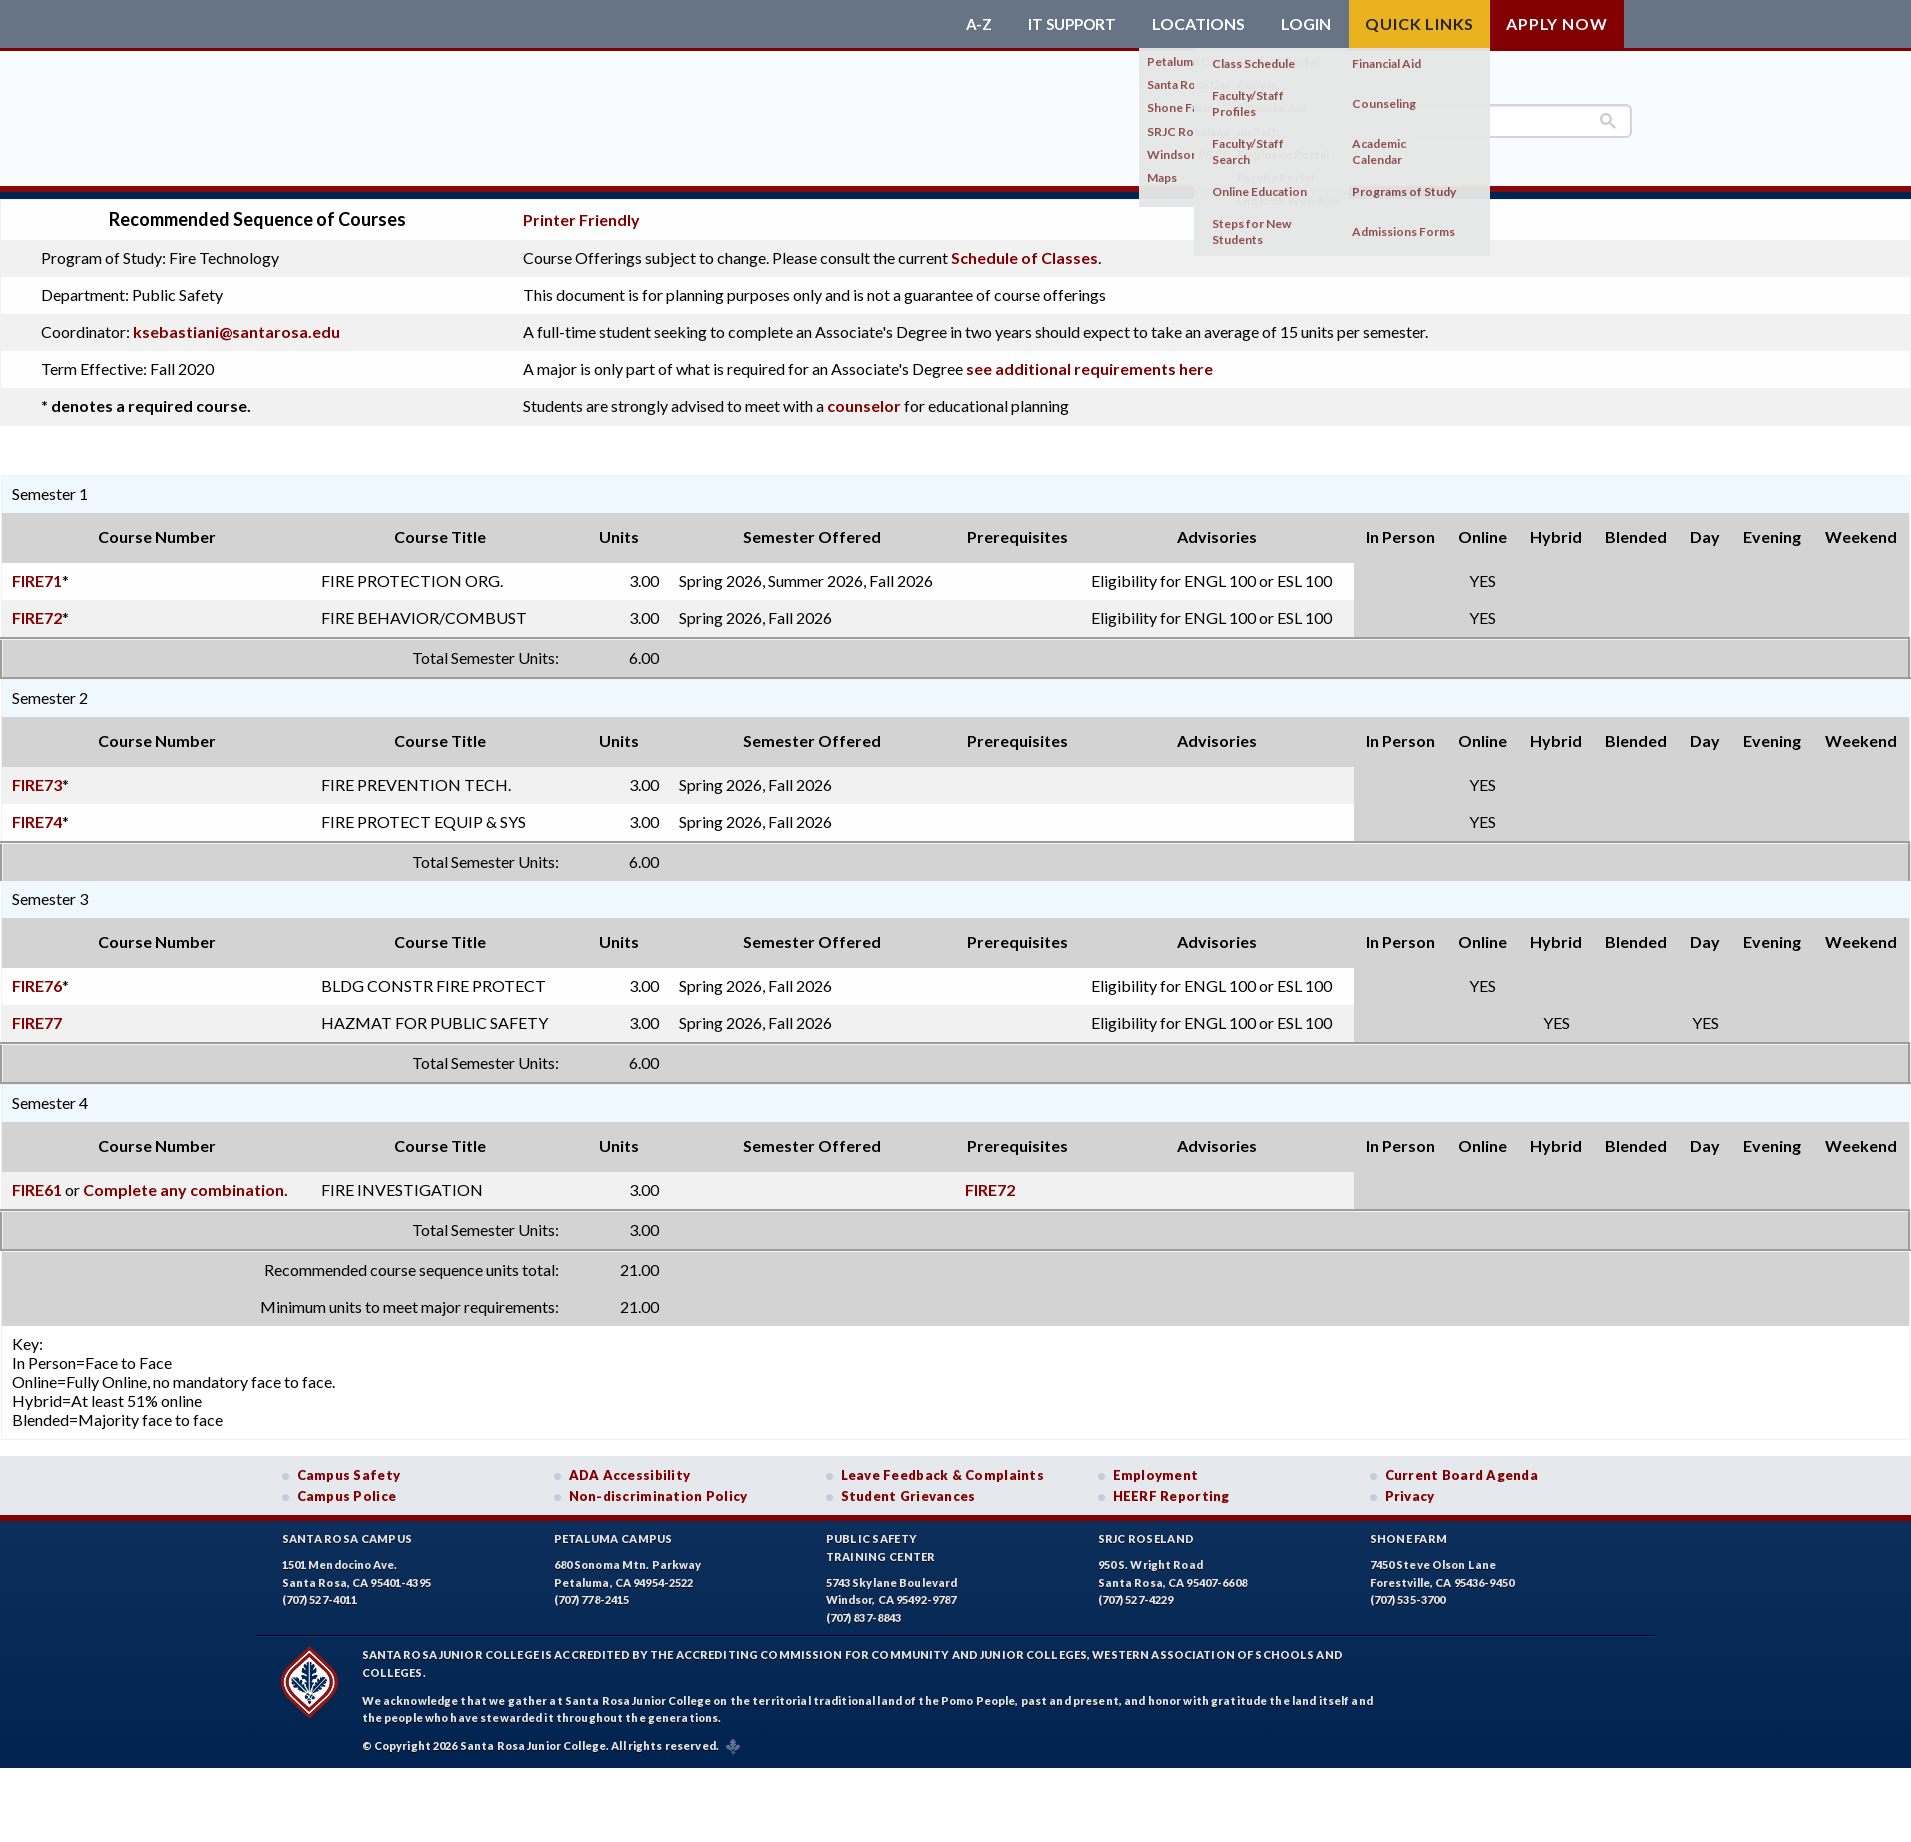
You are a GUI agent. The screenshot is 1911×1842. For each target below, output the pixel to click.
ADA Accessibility (630, 1467)
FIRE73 (37, 776)
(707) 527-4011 (320, 1592)
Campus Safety (349, 1467)
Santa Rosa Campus (347, 1531)
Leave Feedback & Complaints (942, 1467)
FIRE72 (37, 609)
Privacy (1410, 1488)
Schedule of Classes (1024, 250)
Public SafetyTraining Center (881, 1540)
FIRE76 (37, 977)
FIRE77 (37, 1014)
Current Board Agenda (1462, 1467)
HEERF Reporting (1171, 1488)
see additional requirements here (1089, 361)
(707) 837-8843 (864, 1609)
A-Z (972, 24)
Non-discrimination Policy (658, 1488)
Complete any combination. (185, 1181)
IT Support (1069, 24)
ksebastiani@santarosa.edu (236, 324)
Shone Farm (1409, 1531)
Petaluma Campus (613, 1531)
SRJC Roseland (1146, 1531)
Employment (1156, 1467)
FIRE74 (37, 813)
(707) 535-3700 (1408, 1592)
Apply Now (1556, 23)
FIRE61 (37, 1181)
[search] (1522, 121)
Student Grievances (908, 1488)
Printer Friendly (581, 212)
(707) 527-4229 (1136, 1592)
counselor (864, 398)
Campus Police (347, 1488)
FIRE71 (37, 572)
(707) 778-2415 (592, 1592)
